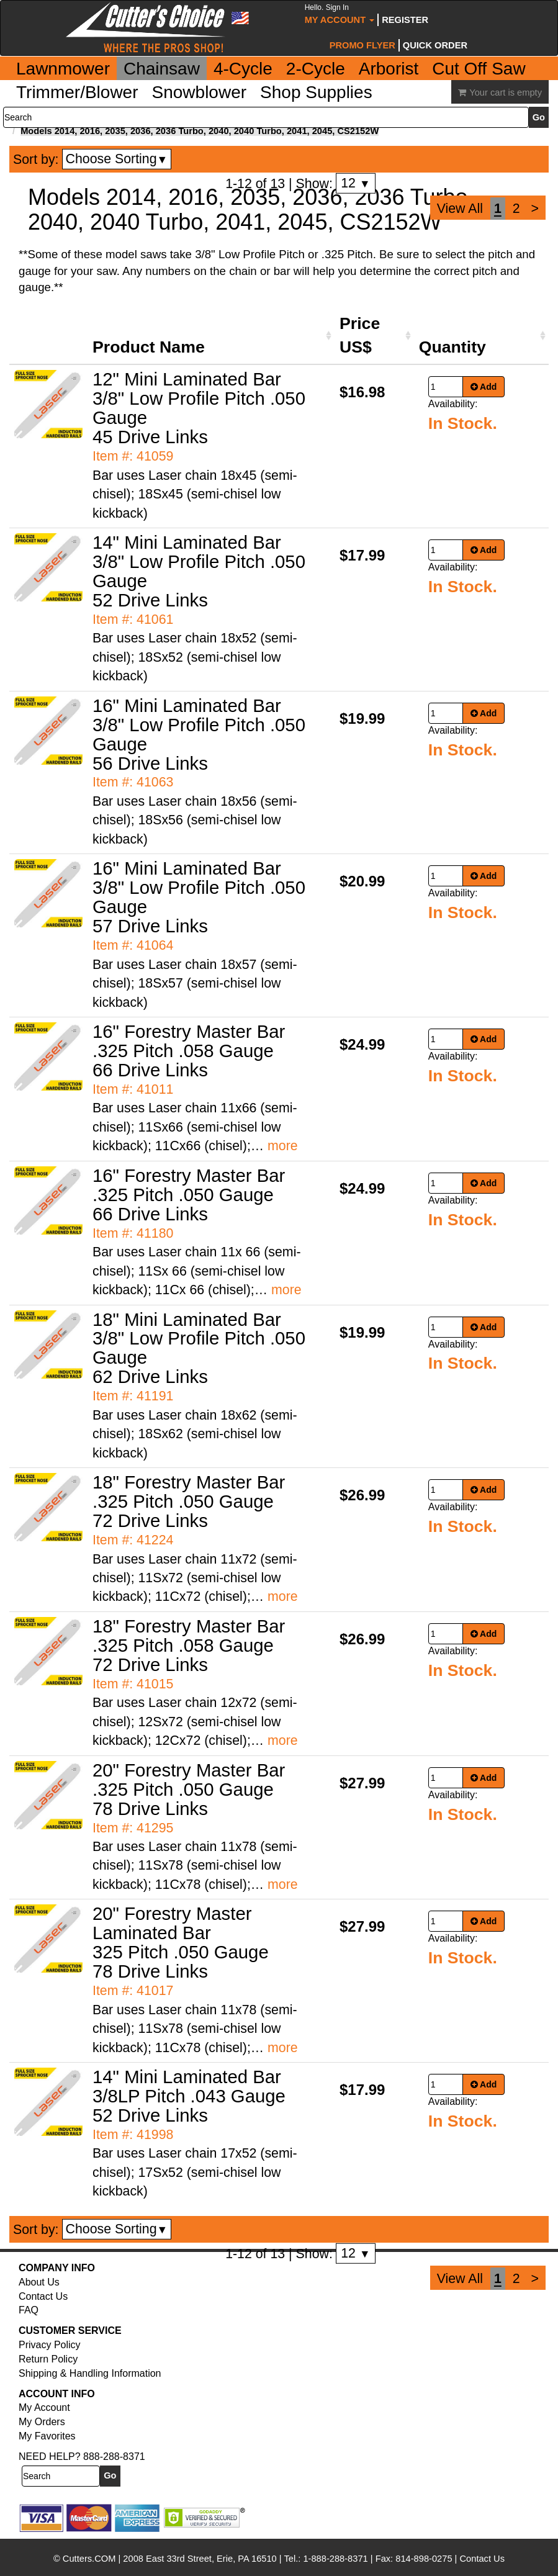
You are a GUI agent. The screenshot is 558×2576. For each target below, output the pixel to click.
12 (355, 183)
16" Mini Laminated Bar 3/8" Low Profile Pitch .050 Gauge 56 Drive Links (198, 734)
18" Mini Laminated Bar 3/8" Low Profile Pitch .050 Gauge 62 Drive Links (198, 1348)
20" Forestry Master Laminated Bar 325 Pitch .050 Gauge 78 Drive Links (180, 1942)
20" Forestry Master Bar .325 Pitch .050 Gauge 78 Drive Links (188, 1789)
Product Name (148, 347)
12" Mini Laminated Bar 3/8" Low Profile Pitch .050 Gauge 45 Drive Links (198, 408)
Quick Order (435, 45)
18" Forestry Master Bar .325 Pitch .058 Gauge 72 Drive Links (188, 1645)
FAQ (28, 2310)
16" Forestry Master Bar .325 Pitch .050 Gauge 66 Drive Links (188, 1194)
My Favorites (47, 2436)
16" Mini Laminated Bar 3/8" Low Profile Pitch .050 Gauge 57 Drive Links (198, 897)
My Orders (42, 2421)
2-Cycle (315, 68)
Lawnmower (63, 68)
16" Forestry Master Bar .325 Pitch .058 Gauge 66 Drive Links (188, 1050)
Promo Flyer (362, 45)
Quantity (452, 347)
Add (483, 387)
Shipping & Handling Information (90, 2373)
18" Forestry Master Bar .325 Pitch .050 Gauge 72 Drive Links (188, 1501)
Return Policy (48, 2359)
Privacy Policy (50, 2345)
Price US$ (360, 335)
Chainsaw (162, 68)
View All (460, 208)
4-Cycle (243, 68)
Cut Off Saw (478, 68)
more (283, 1145)
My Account (340, 14)
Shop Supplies (316, 92)
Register (405, 20)
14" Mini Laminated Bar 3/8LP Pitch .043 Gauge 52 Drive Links (189, 2095)
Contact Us (43, 2296)
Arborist (388, 68)
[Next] (535, 208)
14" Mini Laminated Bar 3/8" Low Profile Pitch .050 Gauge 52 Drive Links (198, 571)
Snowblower (199, 92)
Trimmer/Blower (77, 92)
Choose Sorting (117, 158)
